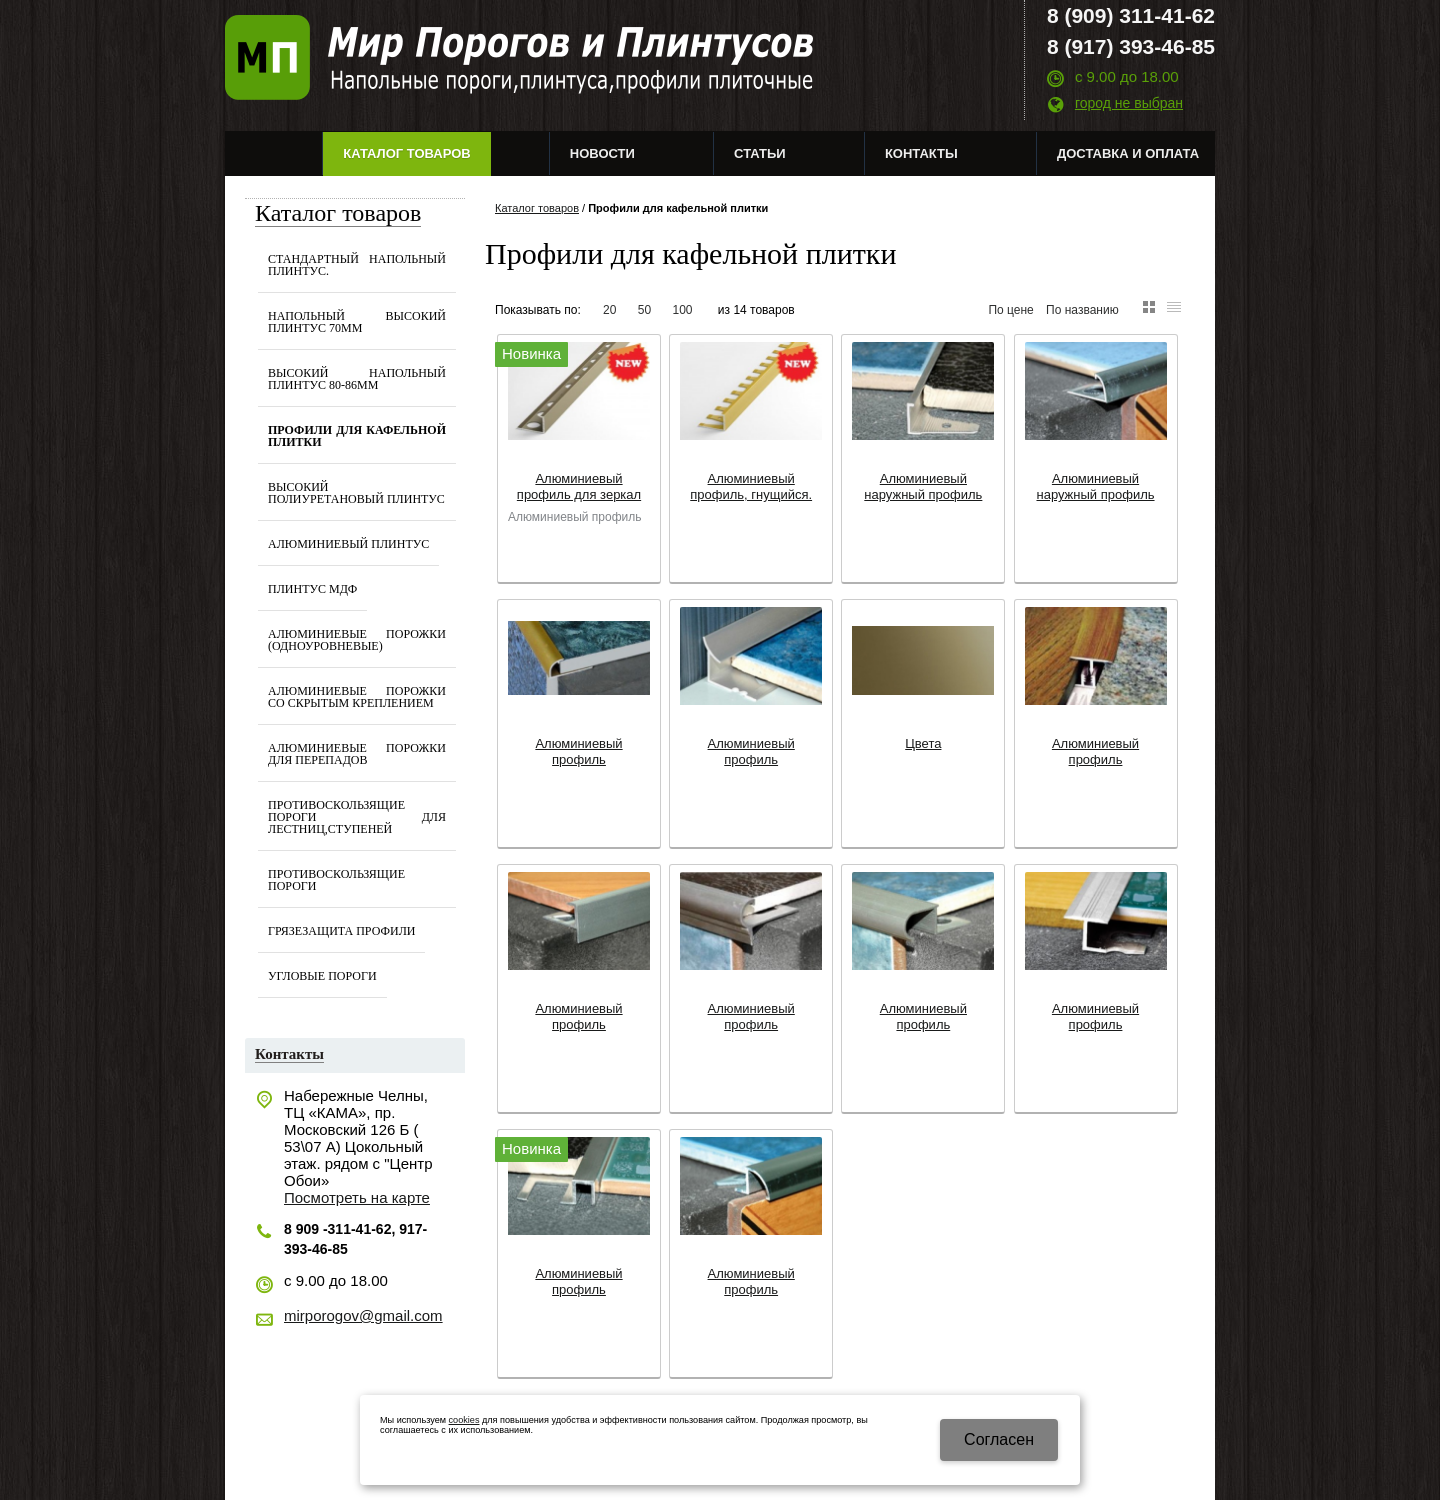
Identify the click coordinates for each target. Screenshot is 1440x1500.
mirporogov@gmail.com (363, 1315)
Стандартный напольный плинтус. (357, 265)
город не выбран (1129, 103)
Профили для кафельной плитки (357, 436)
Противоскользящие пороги (336, 880)
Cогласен (999, 1439)
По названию (1082, 310)
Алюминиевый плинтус (348, 544)
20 (609, 310)
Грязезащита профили (341, 931)
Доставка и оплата (1128, 153)
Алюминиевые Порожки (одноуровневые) (357, 640)
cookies (464, 1420)
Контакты (921, 153)
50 (644, 310)
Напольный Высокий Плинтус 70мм (357, 322)
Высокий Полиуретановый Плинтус (356, 493)
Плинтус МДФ (312, 589)
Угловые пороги (322, 976)
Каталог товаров (406, 153)
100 (682, 310)
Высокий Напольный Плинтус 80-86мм (357, 379)
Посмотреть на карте (357, 1197)
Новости (602, 153)
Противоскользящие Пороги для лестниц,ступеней (357, 817)
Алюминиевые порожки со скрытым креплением (357, 697)
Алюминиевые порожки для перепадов (357, 754)
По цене (1010, 310)
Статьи (760, 153)
